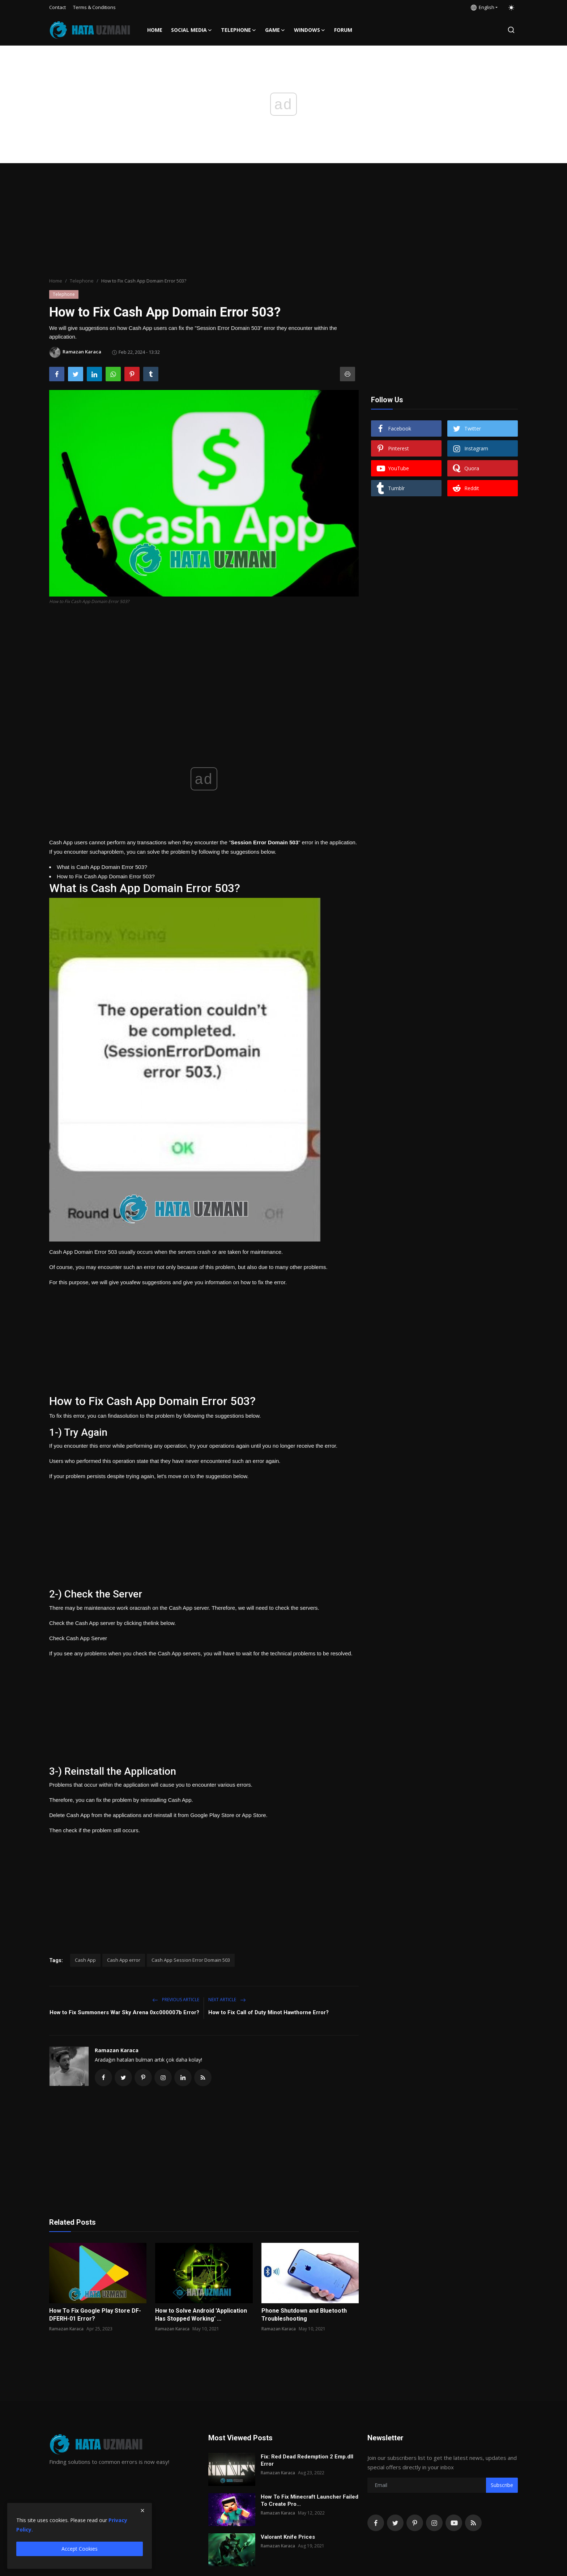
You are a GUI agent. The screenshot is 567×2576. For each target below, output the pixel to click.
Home (154, 29)
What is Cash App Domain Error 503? (102, 867)
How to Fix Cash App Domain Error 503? (106, 876)
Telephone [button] (238, 30)
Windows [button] (309, 30)
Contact (57, 7)
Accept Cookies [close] (79, 2548)
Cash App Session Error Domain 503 (191, 1960)
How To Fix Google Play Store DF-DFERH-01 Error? (95, 2314)
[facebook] (375, 2523)
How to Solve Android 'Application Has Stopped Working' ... (201, 2314)
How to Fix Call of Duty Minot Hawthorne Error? (268, 2012)
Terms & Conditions (94, 7)
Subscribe (502, 2485)
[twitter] (395, 2523)
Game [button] (275, 30)
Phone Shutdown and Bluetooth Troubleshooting (304, 2314)
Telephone (82, 280)
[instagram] (434, 2523)
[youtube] (454, 2523)
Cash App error (123, 1960)
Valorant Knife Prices (288, 2537)
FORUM (343, 29)
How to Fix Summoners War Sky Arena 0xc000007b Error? (124, 2012)
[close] (142, 2511)
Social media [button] (191, 30)
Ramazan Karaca (116, 2050)
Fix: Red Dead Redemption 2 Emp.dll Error (307, 2460)
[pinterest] (414, 2523)
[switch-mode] (511, 7)
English (482, 7)
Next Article (227, 1999)
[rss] (473, 2523)
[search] (511, 30)
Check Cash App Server (78, 1638)
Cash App (85, 1960)
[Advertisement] (283, 221)
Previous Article (175, 1999)
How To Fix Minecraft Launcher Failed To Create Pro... (309, 2500)
